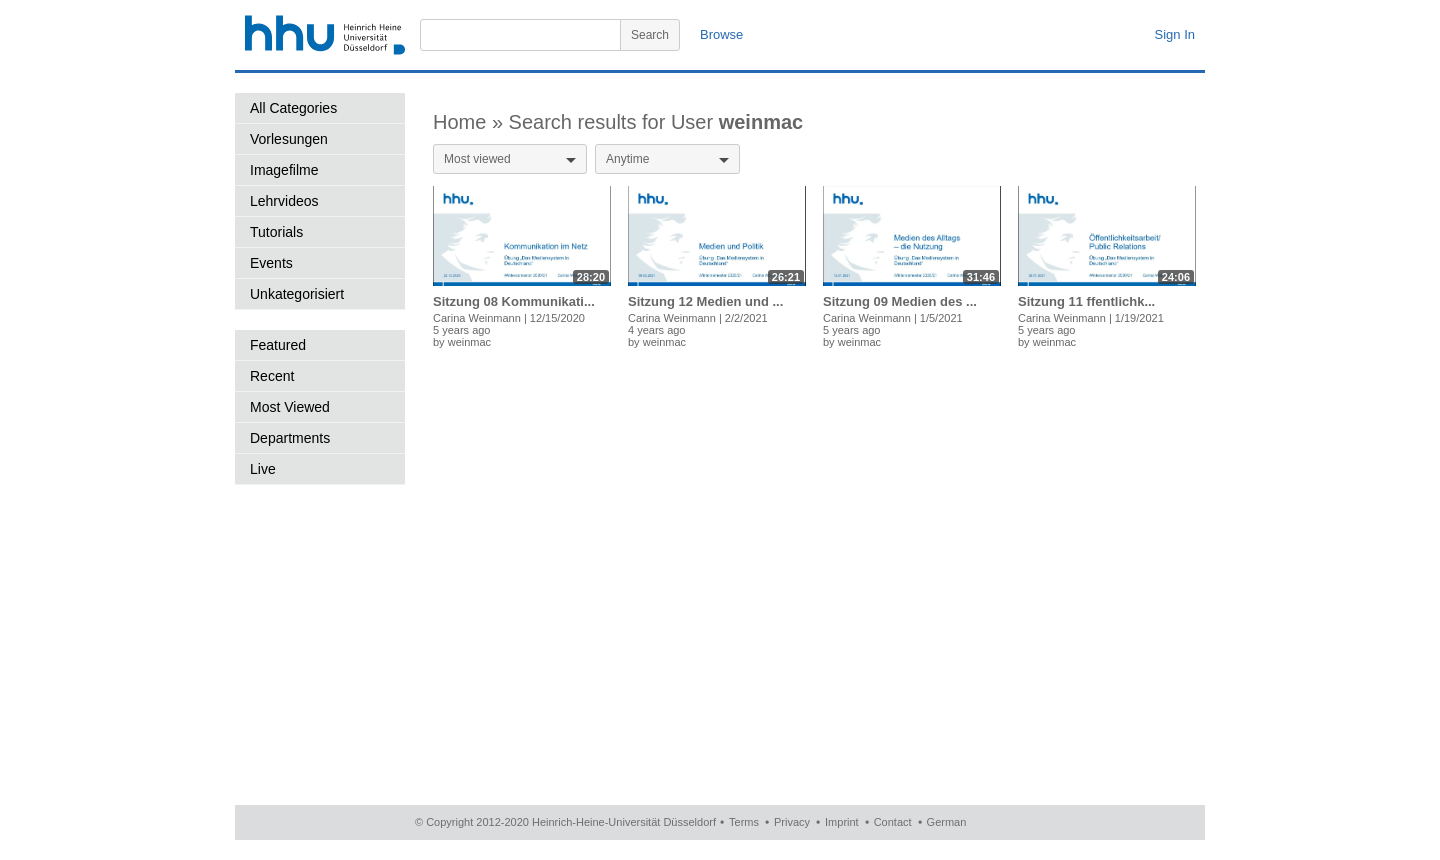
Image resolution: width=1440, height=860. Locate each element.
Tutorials (276, 232)
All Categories (293, 108)
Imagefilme (284, 170)
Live (263, 469)
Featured (278, 345)
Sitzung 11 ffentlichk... (1086, 301)
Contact (893, 822)
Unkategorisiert (297, 294)
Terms (744, 822)
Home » (471, 122)
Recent (272, 376)
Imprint (842, 822)
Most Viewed (290, 407)
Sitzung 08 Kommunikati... (514, 301)
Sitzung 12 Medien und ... (705, 301)
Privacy (792, 822)
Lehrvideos (284, 201)
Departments (290, 438)
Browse (721, 34)
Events (271, 263)
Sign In (1175, 34)
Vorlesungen (289, 139)
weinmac (469, 342)
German (947, 822)
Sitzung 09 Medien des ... (900, 301)
